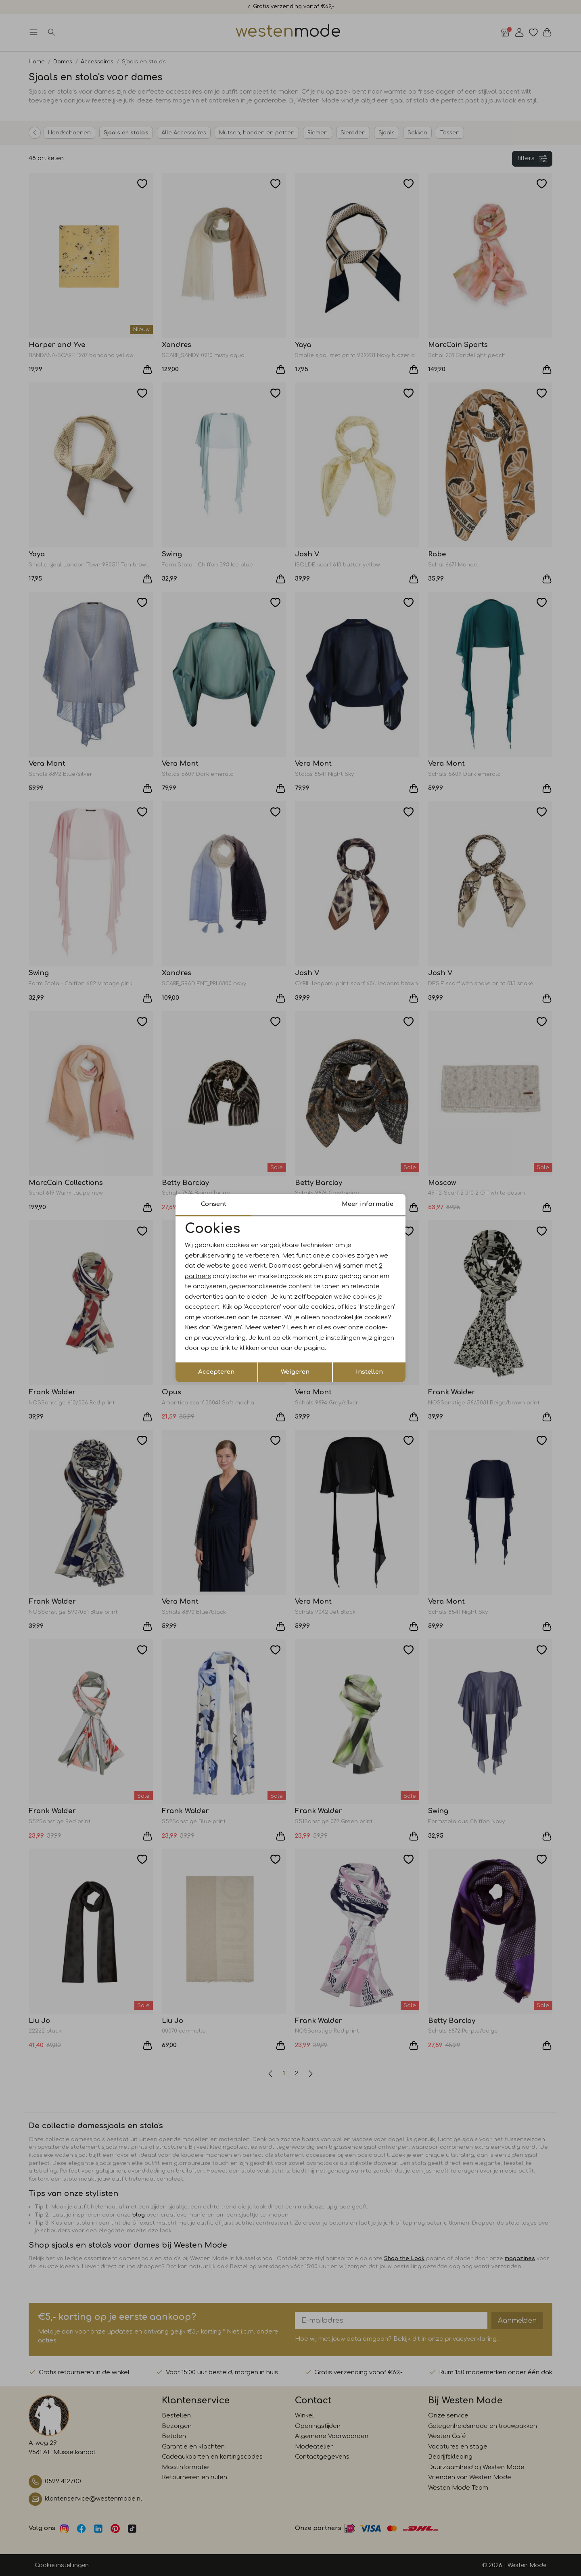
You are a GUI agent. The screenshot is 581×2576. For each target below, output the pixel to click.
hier (309, 1327)
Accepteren (216, 1371)
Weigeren (295, 1371)
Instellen (369, 1371)
